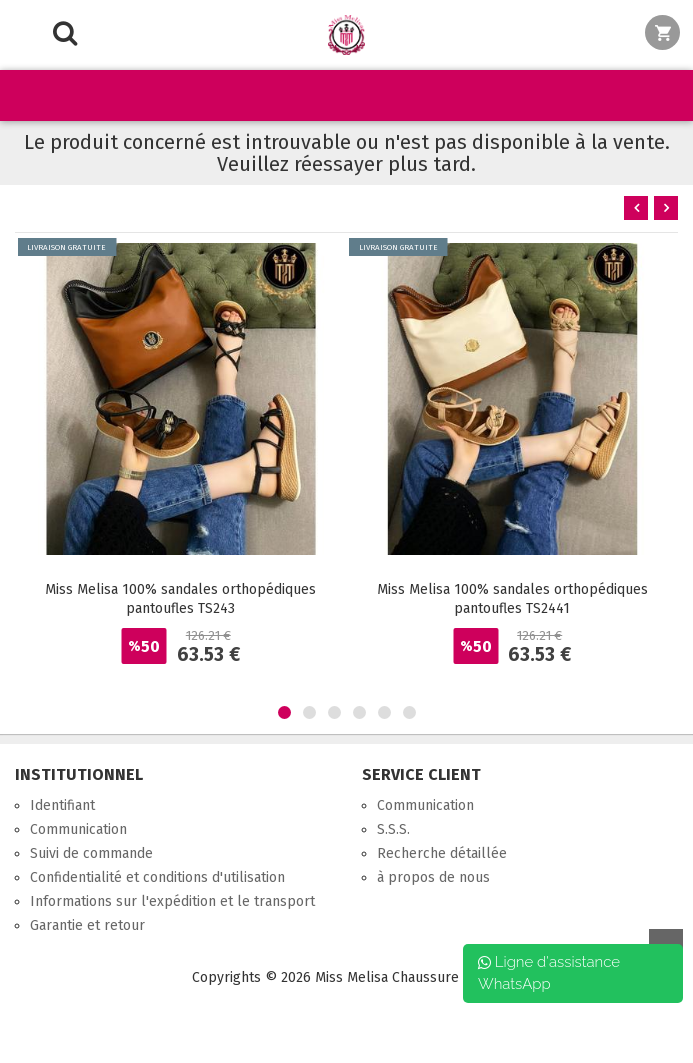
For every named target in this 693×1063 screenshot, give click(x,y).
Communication (78, 829)
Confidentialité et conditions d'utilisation (157, 877)
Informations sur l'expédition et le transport (172, 901)
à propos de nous (433, 877)
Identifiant (62, 805)
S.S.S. (393, 829)
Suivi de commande (91, 853)
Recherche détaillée (442, 853)
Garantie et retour (87, 925)
